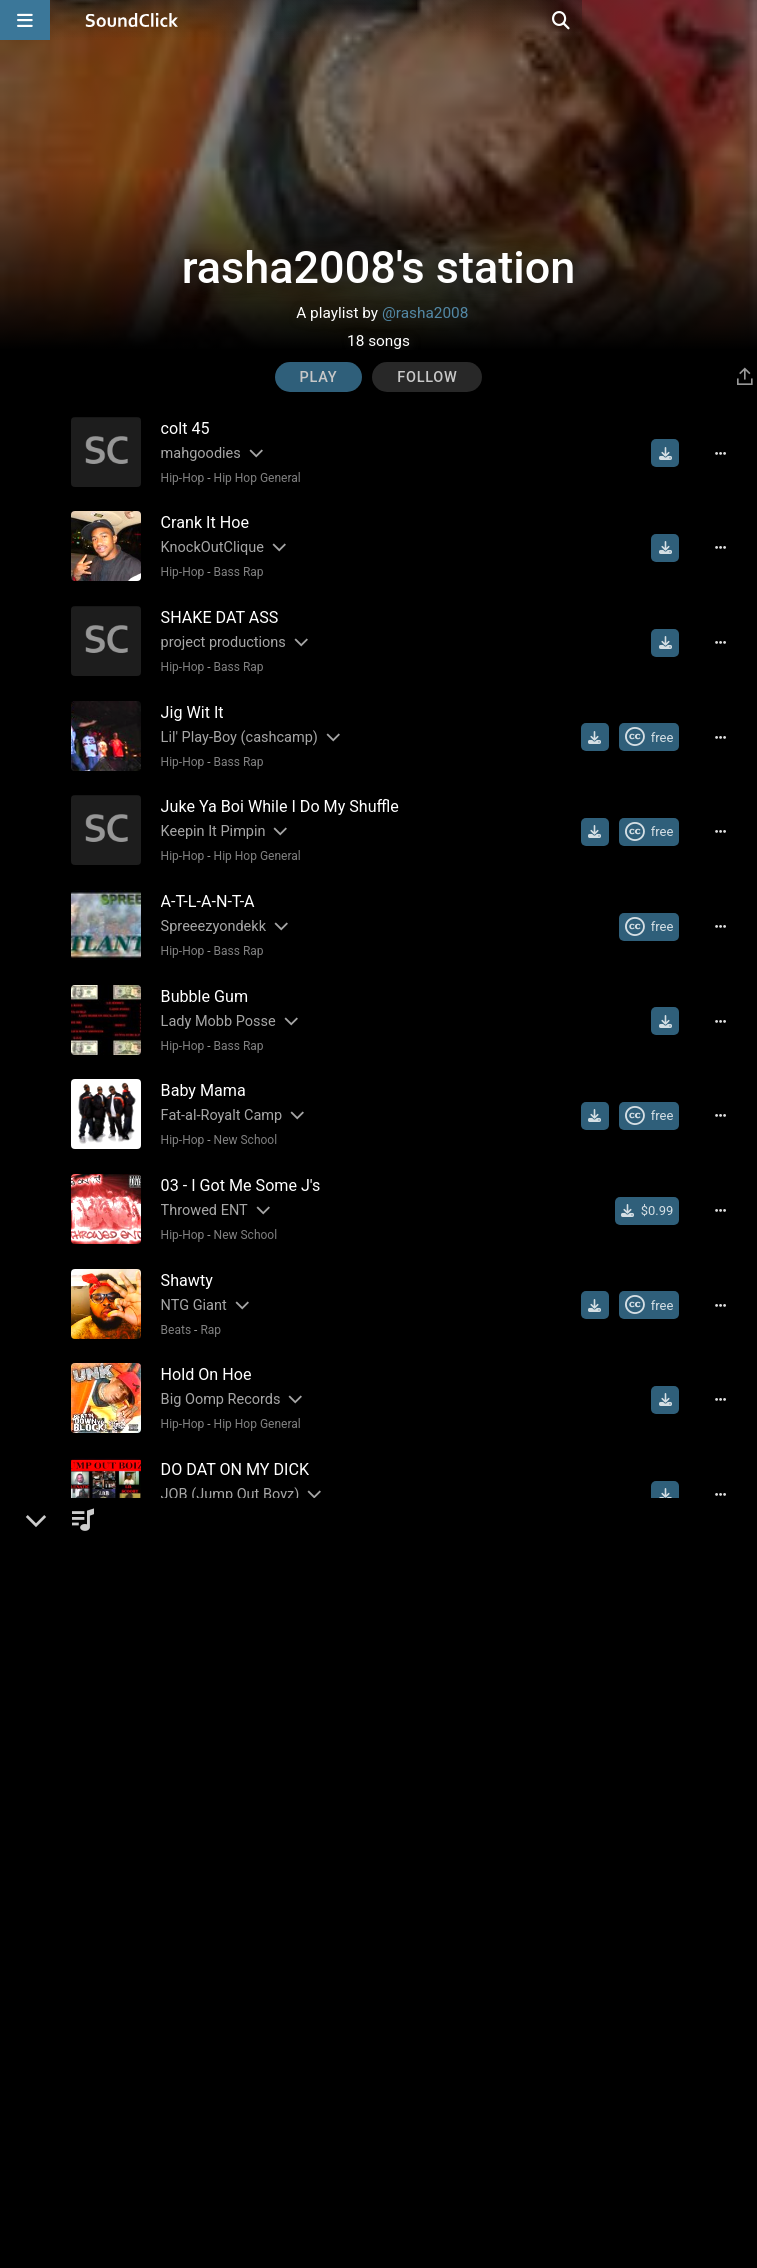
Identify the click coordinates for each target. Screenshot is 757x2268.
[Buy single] (656, 1181)
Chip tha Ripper (201, 1908)
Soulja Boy (187, 1726)
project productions (216, 634)
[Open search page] (737, 20)
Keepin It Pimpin (206, 816)
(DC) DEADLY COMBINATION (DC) (262, 1817)
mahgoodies (194, 452)
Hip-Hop (176, 477)
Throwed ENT (197, 1180)
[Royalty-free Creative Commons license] (658, 726)
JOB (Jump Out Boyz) (223, 1453)
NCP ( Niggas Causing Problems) (260, 1999)
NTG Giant (187, 1271)
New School (239, 1114)
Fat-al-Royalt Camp (215, 1089)
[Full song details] (730, 453)
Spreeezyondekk (206, 907)
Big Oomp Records (214, 1362)
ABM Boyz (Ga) (200, 1544)
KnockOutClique (205, 543)
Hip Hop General (250, 477)
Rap (204, 1296)
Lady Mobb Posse (211, 998)
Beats (169, 1296)
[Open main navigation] (25, 20)
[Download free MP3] (674, 453)
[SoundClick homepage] (132, 20)
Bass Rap (232, 568)
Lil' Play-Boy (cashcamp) (232, 725)
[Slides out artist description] (248, 452)
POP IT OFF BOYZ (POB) (231, 1635)
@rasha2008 (425, 313)
